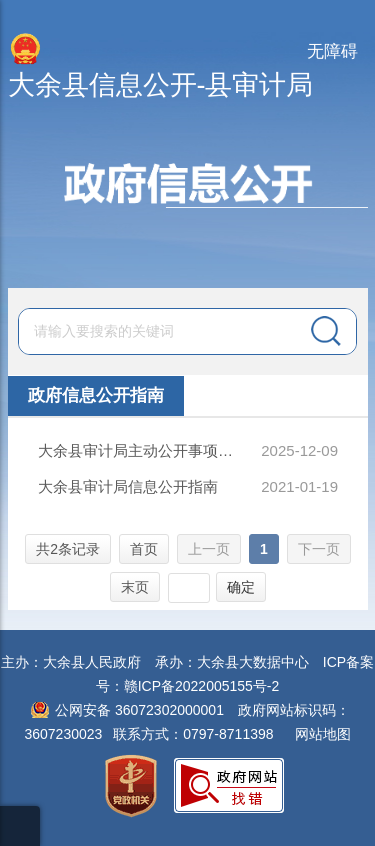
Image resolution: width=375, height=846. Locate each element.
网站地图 (323, 734)
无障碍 (332, 51)
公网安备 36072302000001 (139, 710)
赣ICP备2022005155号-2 (202, 686)
